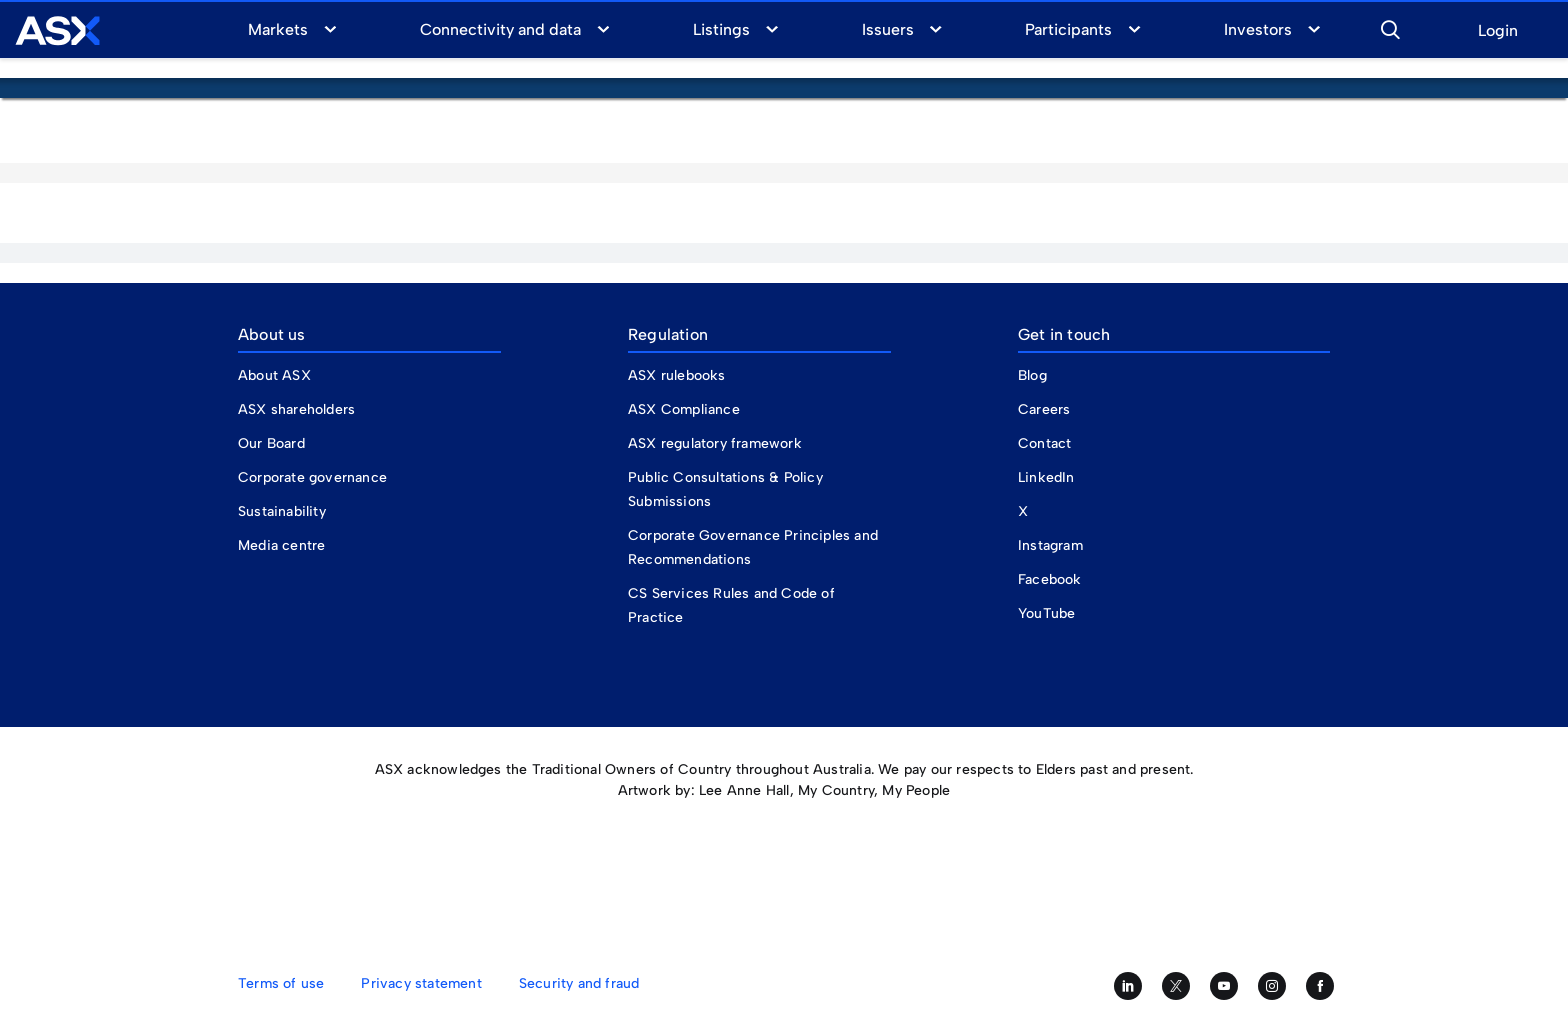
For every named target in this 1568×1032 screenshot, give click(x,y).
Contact (1044, 443)
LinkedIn (1046, 477)
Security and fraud (579, 983)
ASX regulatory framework (715, 443)
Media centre (281, 545)
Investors (1258, 29)
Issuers (888, 29)
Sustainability (282, 511)
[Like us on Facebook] (1320, 986)
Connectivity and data (501, 29)
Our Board (271, 443)
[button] (1390, 27)
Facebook (1050, 579)
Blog (1032, 375)
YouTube (1046, 613)
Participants (1068, 29)
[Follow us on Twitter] (1176, 986)
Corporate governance (312, 477)
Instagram (1050, 545)
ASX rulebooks (677, 375)
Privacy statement (421, 983)
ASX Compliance (684, 409)
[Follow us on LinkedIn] (1128, 986)
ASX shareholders (298, 409)
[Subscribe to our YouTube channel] (1224, 986)
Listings (721, 29)
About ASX (274, 375)
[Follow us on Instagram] (1272, 986)
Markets (278, 29)
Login (1498, 31)
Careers (1044, 409)
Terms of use (281, 983)
